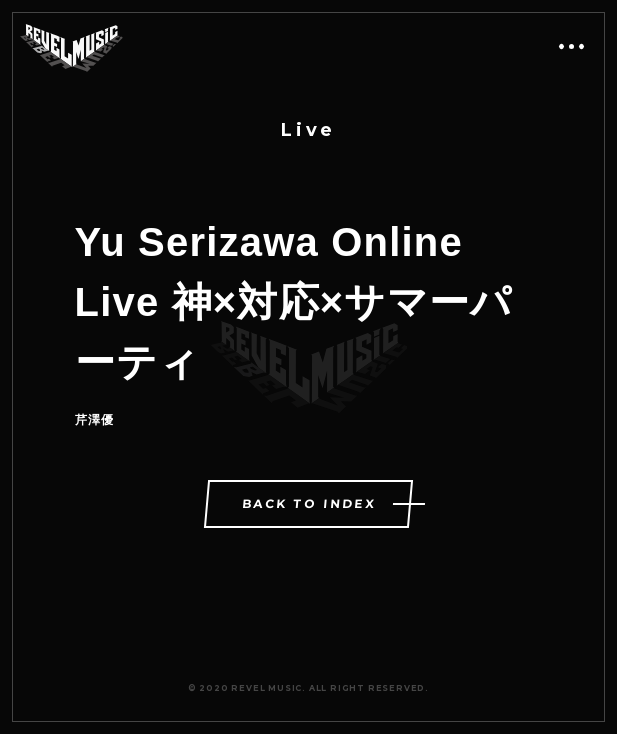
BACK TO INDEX (310, 503)
